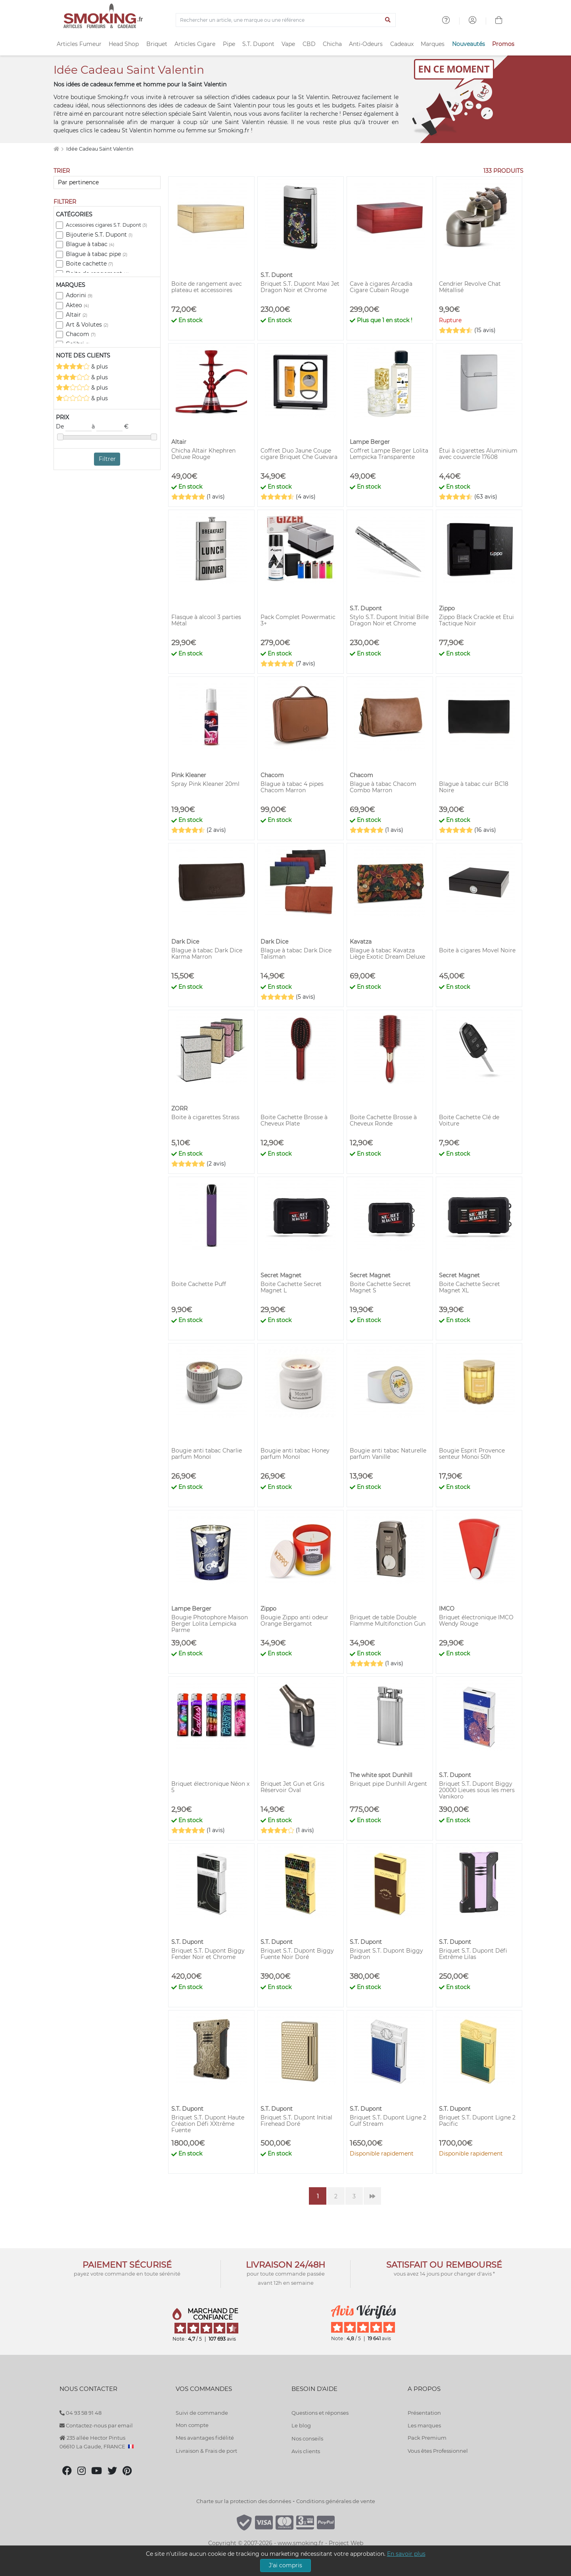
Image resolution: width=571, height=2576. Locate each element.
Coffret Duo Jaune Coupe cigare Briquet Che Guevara (299, 454)
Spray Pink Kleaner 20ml (205, 783)
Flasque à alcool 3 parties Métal (206, 620)
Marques (433, 44)
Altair (76, 314)
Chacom (81, 334)
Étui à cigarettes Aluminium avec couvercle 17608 (478, 454)
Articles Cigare (194, 44)
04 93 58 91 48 (80, 2413)
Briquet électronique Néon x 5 (210, 1787)
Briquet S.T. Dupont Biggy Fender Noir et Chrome (208, 1954)
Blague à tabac (90, 244)
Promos (503, 44)
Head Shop (124, 44)
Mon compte (192, 2425)
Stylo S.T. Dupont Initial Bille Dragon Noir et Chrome (389, 620)
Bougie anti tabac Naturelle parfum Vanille (388, 1453)
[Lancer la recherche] (388, 20)
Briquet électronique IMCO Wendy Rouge (476, 1620)
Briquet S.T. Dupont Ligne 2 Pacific (477, 2120)
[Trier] (107, 182)
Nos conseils (307, 2438)
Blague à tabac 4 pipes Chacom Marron (292, 787)
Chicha (332, 44)
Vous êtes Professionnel (438, 2451)
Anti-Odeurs (366, 44)
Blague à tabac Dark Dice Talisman (296, 953)
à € (110, 426)
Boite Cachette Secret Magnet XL (469, 1287)
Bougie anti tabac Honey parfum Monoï (295, 1453)
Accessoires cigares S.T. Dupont (106, 225)
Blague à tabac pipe (96, 254)
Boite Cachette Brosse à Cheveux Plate (294, 1120)
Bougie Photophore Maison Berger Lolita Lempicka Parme (209, 1624)
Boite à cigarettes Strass (205, 1117)
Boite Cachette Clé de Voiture (469, 1120)
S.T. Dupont (258, 44)
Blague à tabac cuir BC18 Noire (473, 787)
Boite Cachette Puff (198, 1284)
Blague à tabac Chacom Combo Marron (383, 787)
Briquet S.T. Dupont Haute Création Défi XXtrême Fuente (207, 2124)
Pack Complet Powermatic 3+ (298, 620)
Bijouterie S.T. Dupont (99, 234)
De (74, 426)
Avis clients (305, 2451)
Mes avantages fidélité (205, 2438)
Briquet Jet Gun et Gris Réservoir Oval (292, 1787)
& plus (82, 366)
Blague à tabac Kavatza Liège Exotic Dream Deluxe (387, 953)
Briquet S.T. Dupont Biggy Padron (386, 1954)
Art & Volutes (87, 324)
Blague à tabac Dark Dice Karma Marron (206, 953)
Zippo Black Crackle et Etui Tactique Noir (476, 620)
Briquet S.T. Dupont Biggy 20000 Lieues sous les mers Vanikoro (477, 1790)
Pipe (229, 44)
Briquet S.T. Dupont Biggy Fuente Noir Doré (297, 1954)
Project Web (346, 2543)
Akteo (77, 305)
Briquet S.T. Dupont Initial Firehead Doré (296, 2120)
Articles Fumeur (79, 44)
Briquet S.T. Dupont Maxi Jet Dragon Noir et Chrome (300, 287)
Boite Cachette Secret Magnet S (380, 1287)
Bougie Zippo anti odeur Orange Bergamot (294, 1620)
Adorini (79, 295)
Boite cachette (89, 263)
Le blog (301, 2425)
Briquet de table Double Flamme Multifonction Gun (387, 1620)
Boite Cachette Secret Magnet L (291, 1287)
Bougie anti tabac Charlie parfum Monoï (206, 1453)
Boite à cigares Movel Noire (477, 950)
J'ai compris (285, 2565)
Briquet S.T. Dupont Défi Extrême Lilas (473, 1954)
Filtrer (107, 458)
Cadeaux (402, 44)
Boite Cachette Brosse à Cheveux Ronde (383, 1120)
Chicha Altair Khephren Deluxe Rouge (203, 454)
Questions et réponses (320, 2413)
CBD (309, 44)
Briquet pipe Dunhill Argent (388, 1783)
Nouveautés (468, 44)
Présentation (424, 2413)
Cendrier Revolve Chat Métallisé (470, 287)
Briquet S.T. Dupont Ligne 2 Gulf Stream (388, 2120)
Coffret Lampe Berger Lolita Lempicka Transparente (389, 454)
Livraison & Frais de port (206, 2451)
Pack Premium (427, 2438)
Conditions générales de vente (335, 2501)
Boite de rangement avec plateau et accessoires (206, 287)
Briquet (156, 44)
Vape (288, 44)
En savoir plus (406, 2553)
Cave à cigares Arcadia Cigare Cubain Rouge (381, 287)
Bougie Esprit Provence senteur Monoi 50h (472, 1453)
